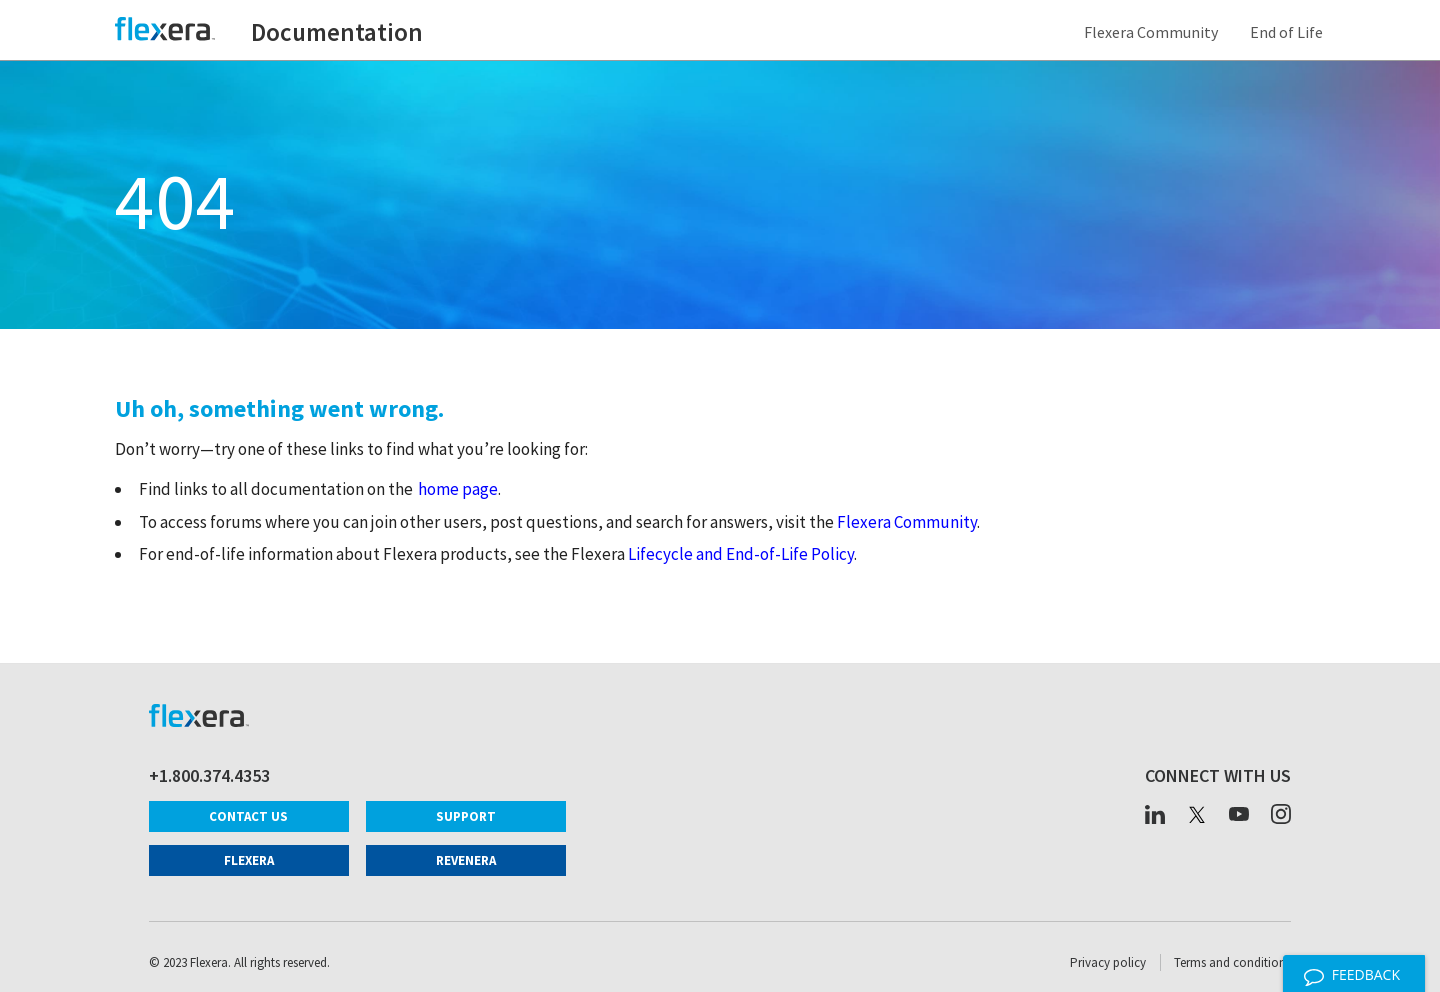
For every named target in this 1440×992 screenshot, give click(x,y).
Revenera (466, 860)
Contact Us (248, 816)
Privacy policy (1108, 962)
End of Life (1289, 32)
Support (466, 816)
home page (458, 489)
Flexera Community (1154, 32)
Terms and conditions (1232, 962)
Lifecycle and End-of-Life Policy (741, 554)
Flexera (249, 860)
